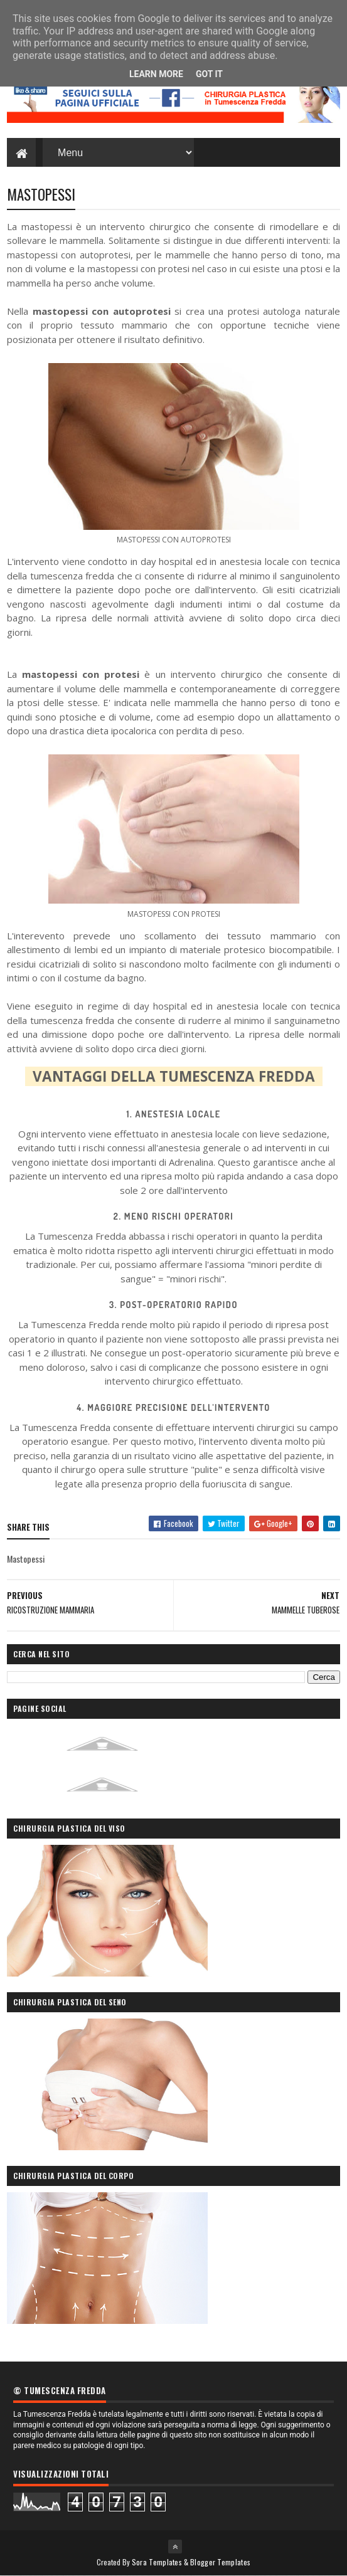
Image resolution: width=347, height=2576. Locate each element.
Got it (209, 74)
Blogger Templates (220, 2562)
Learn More (156, 74)
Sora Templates (157, 2562)
